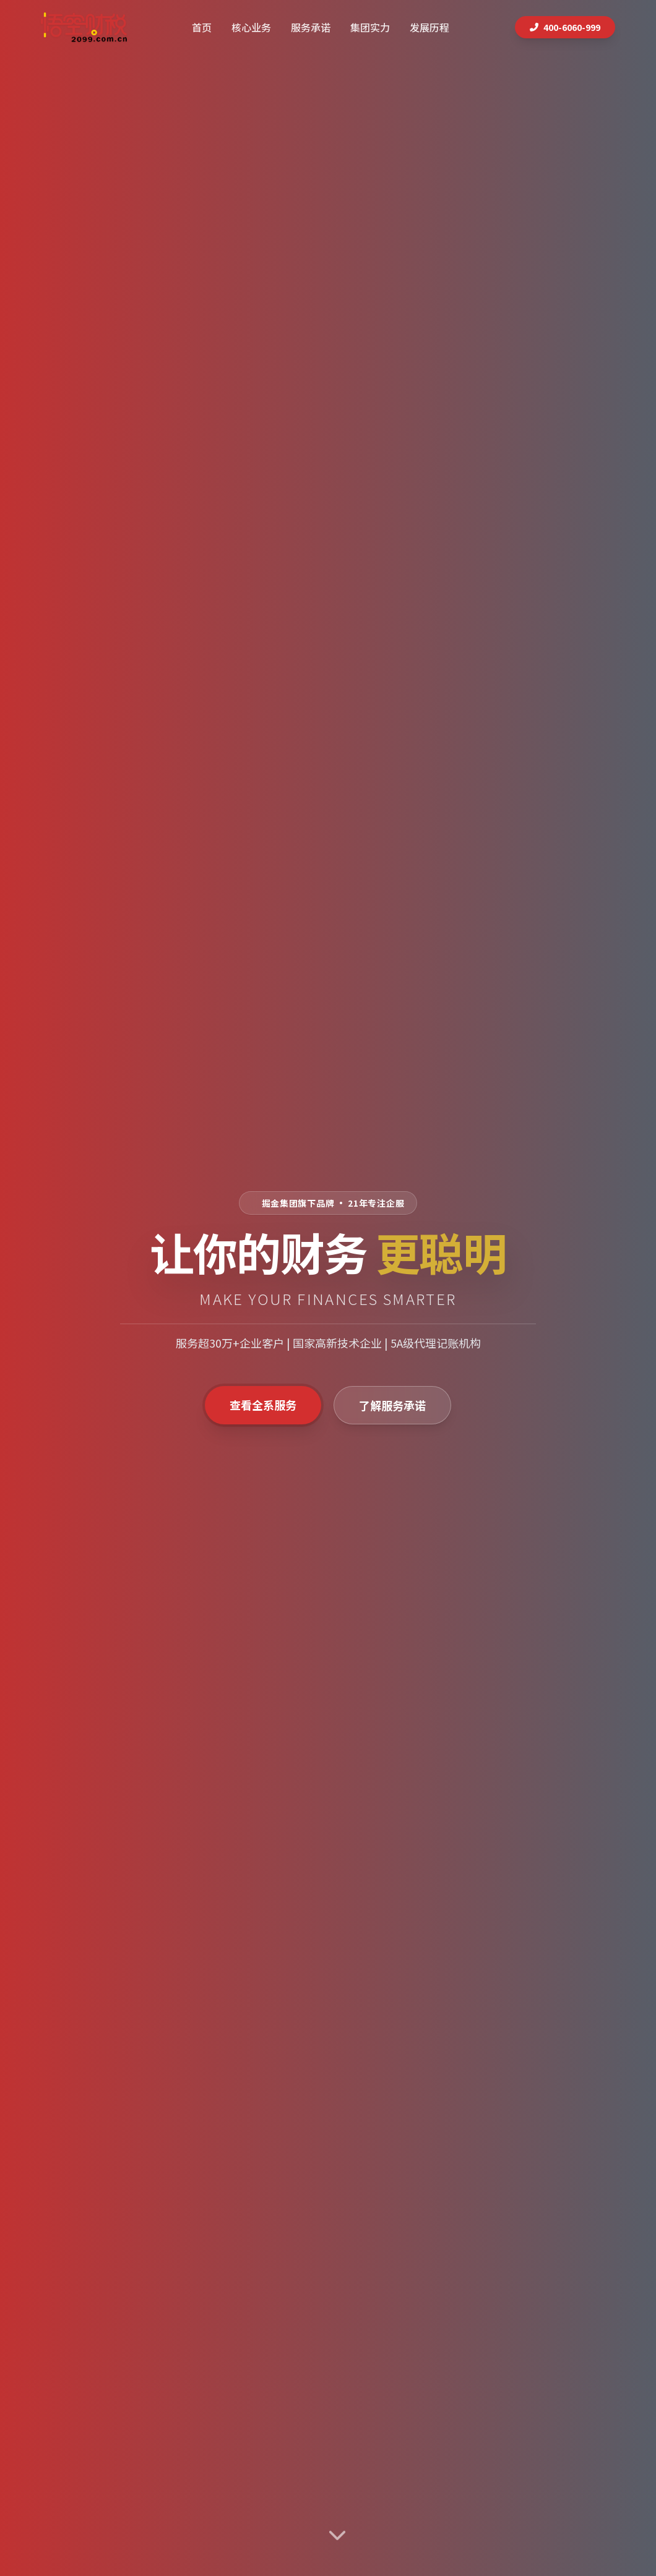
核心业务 (251, 27)
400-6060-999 (565, 27)
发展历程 (429, 27)
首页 (202, 27)
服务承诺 (310, 27)
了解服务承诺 (392, 1405)
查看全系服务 (263, 1405)
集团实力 (370, 27)
